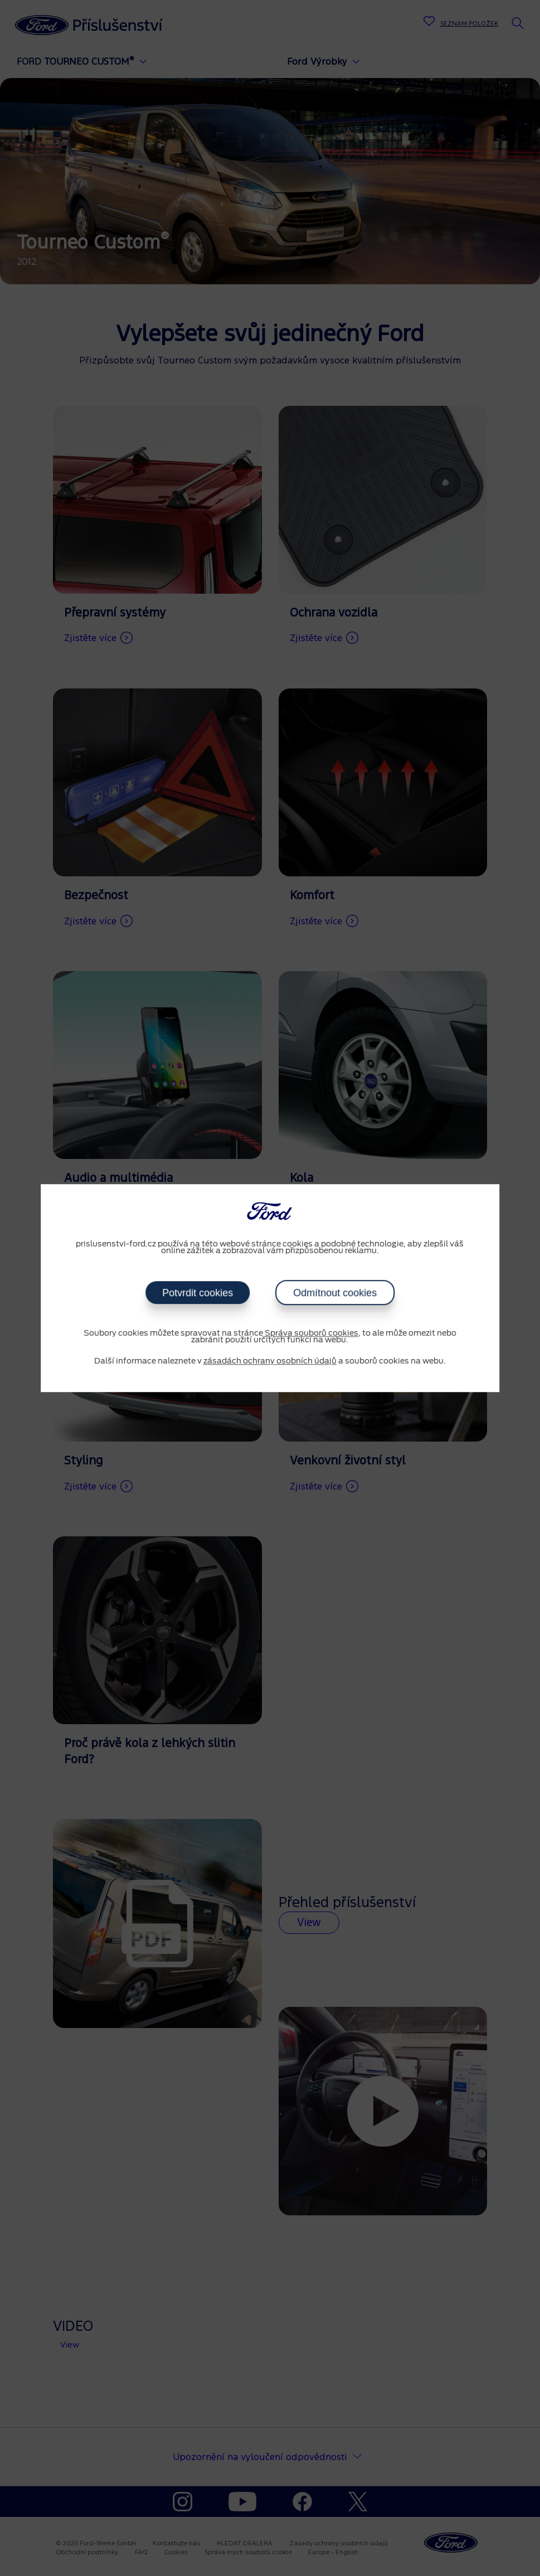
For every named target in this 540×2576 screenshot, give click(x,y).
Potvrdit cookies (197, 1292)
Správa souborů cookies (311, 1333)
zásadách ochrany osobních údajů (270, 1361)
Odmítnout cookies (335, 1292)
